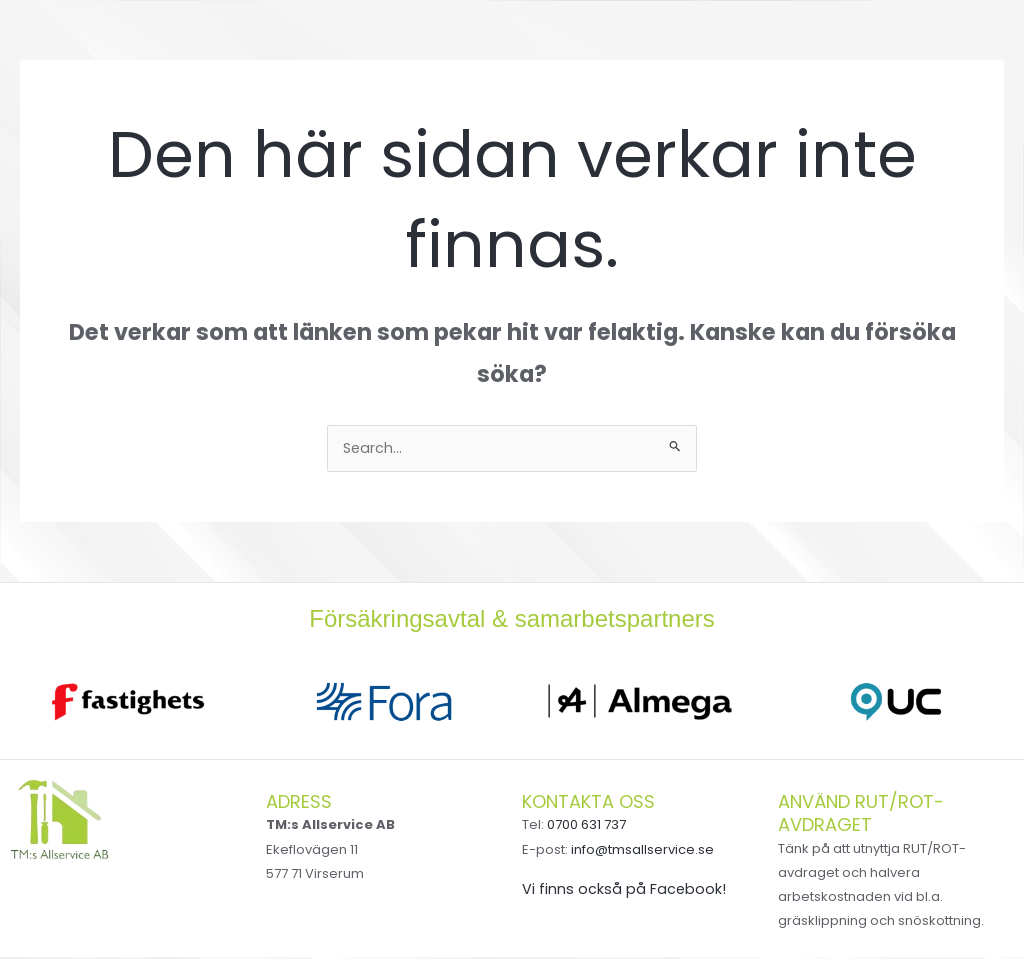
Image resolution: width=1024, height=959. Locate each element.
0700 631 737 (586, 826)
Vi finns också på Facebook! (624, 890)
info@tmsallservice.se (642, 851)
